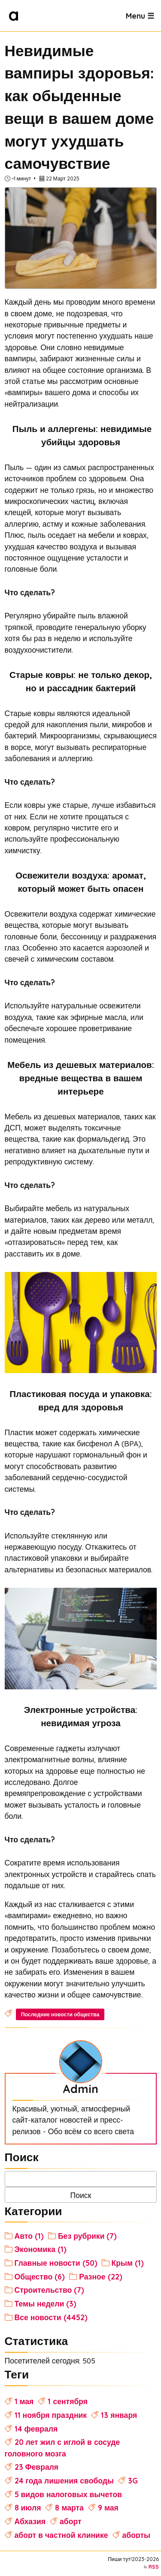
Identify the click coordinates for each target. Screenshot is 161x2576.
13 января (119, 2413)
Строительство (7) (50, 2289)
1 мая (24, 2400)
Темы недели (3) (46, 2302)
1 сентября (68, 2400)
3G (133, 2479)
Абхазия (30, 2520)
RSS (154, 2564)
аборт (71, 2520)
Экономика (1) (41, 2248)
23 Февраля (37, 2465)
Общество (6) (40, 2275)
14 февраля (36, 2427)
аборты (136, 2533)
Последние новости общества (60, 2014)
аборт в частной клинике (61, 2533)
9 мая (108, 2506)
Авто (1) (29, 2234)
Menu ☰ (140, 15)
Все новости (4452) (51, 2316)
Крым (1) (128, 2261)
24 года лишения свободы (64, 2479)
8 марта (69, 2506)
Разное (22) (100, 2275)
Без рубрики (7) (87, 2234)
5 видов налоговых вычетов (68, 2493)
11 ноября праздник (51, 2413)
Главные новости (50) (56, 2261)
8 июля (28, 2506)
